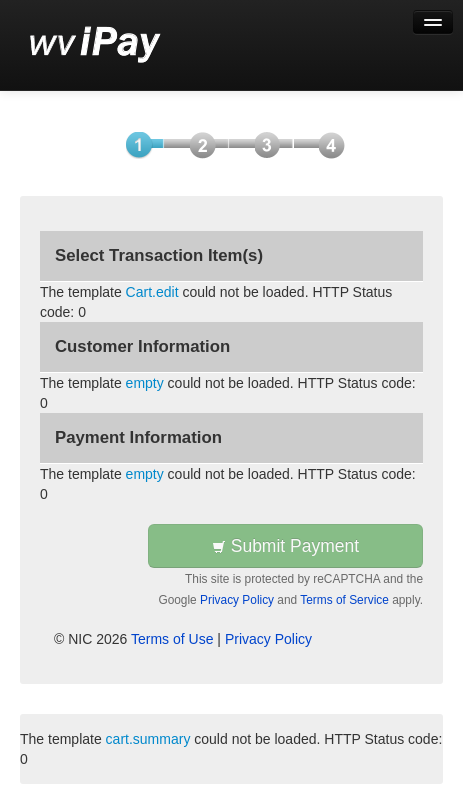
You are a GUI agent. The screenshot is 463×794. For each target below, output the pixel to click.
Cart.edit (152, 292)
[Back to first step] (95, 45)
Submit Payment (285, 546)
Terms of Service (344, 600)
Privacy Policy (237, 600)
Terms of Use (172, 639)
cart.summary (148, 739)
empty (145, 383)
